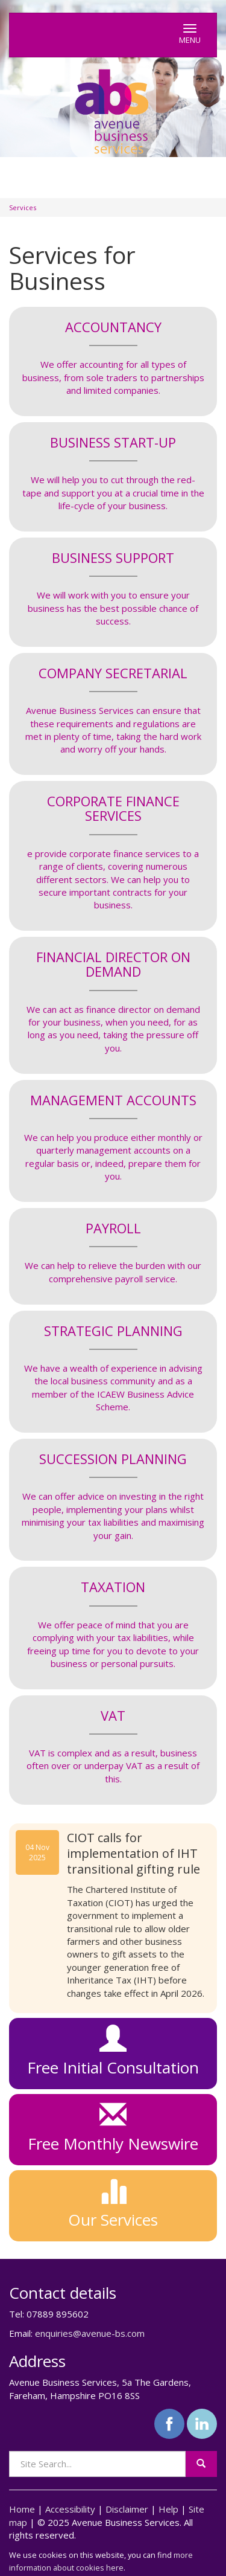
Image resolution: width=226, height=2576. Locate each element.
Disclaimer (126, 2509)
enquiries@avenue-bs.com (90, 2333)
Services (22, 207)
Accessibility (70, 2509)
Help (168, 2509)
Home (22, 2509)
